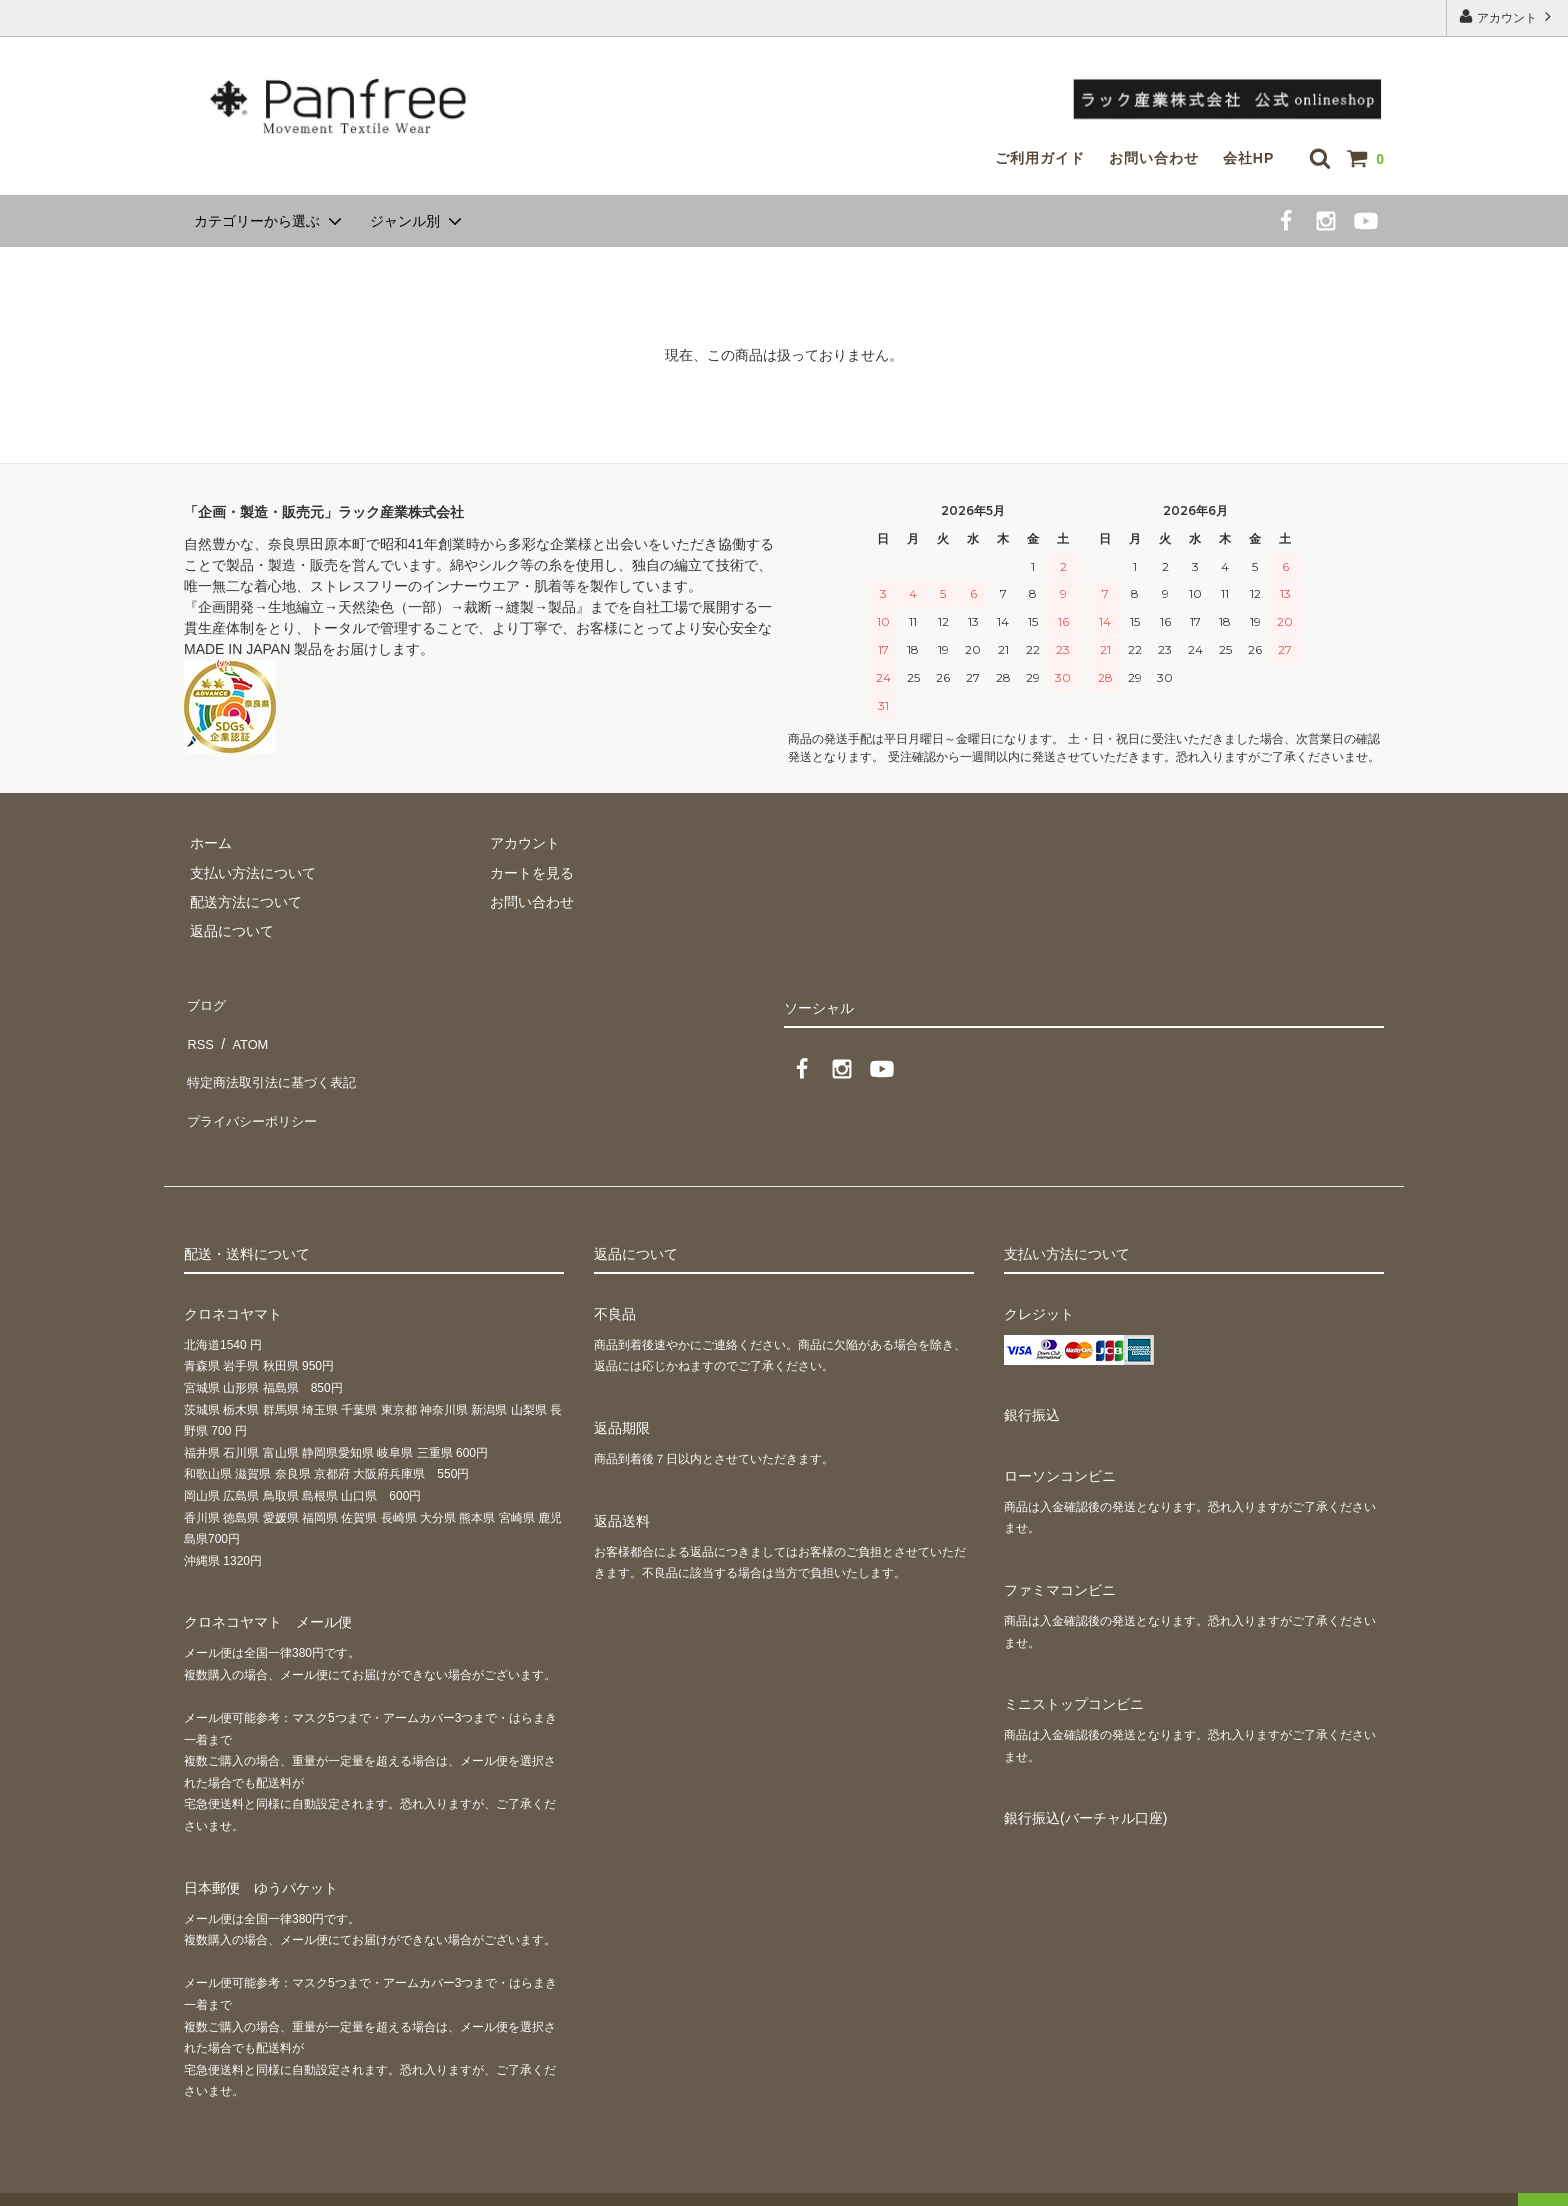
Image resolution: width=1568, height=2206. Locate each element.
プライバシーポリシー (254, 1089)
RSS (198, 1030)
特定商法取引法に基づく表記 (275, 1060)
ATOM (243, 1030)
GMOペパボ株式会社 (331, 2180)
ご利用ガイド (1040, 158)
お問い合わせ (1154, 158)
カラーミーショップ (64, 2180)
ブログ (205, 1001)
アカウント (1507, 16)
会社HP (1248, 158)
